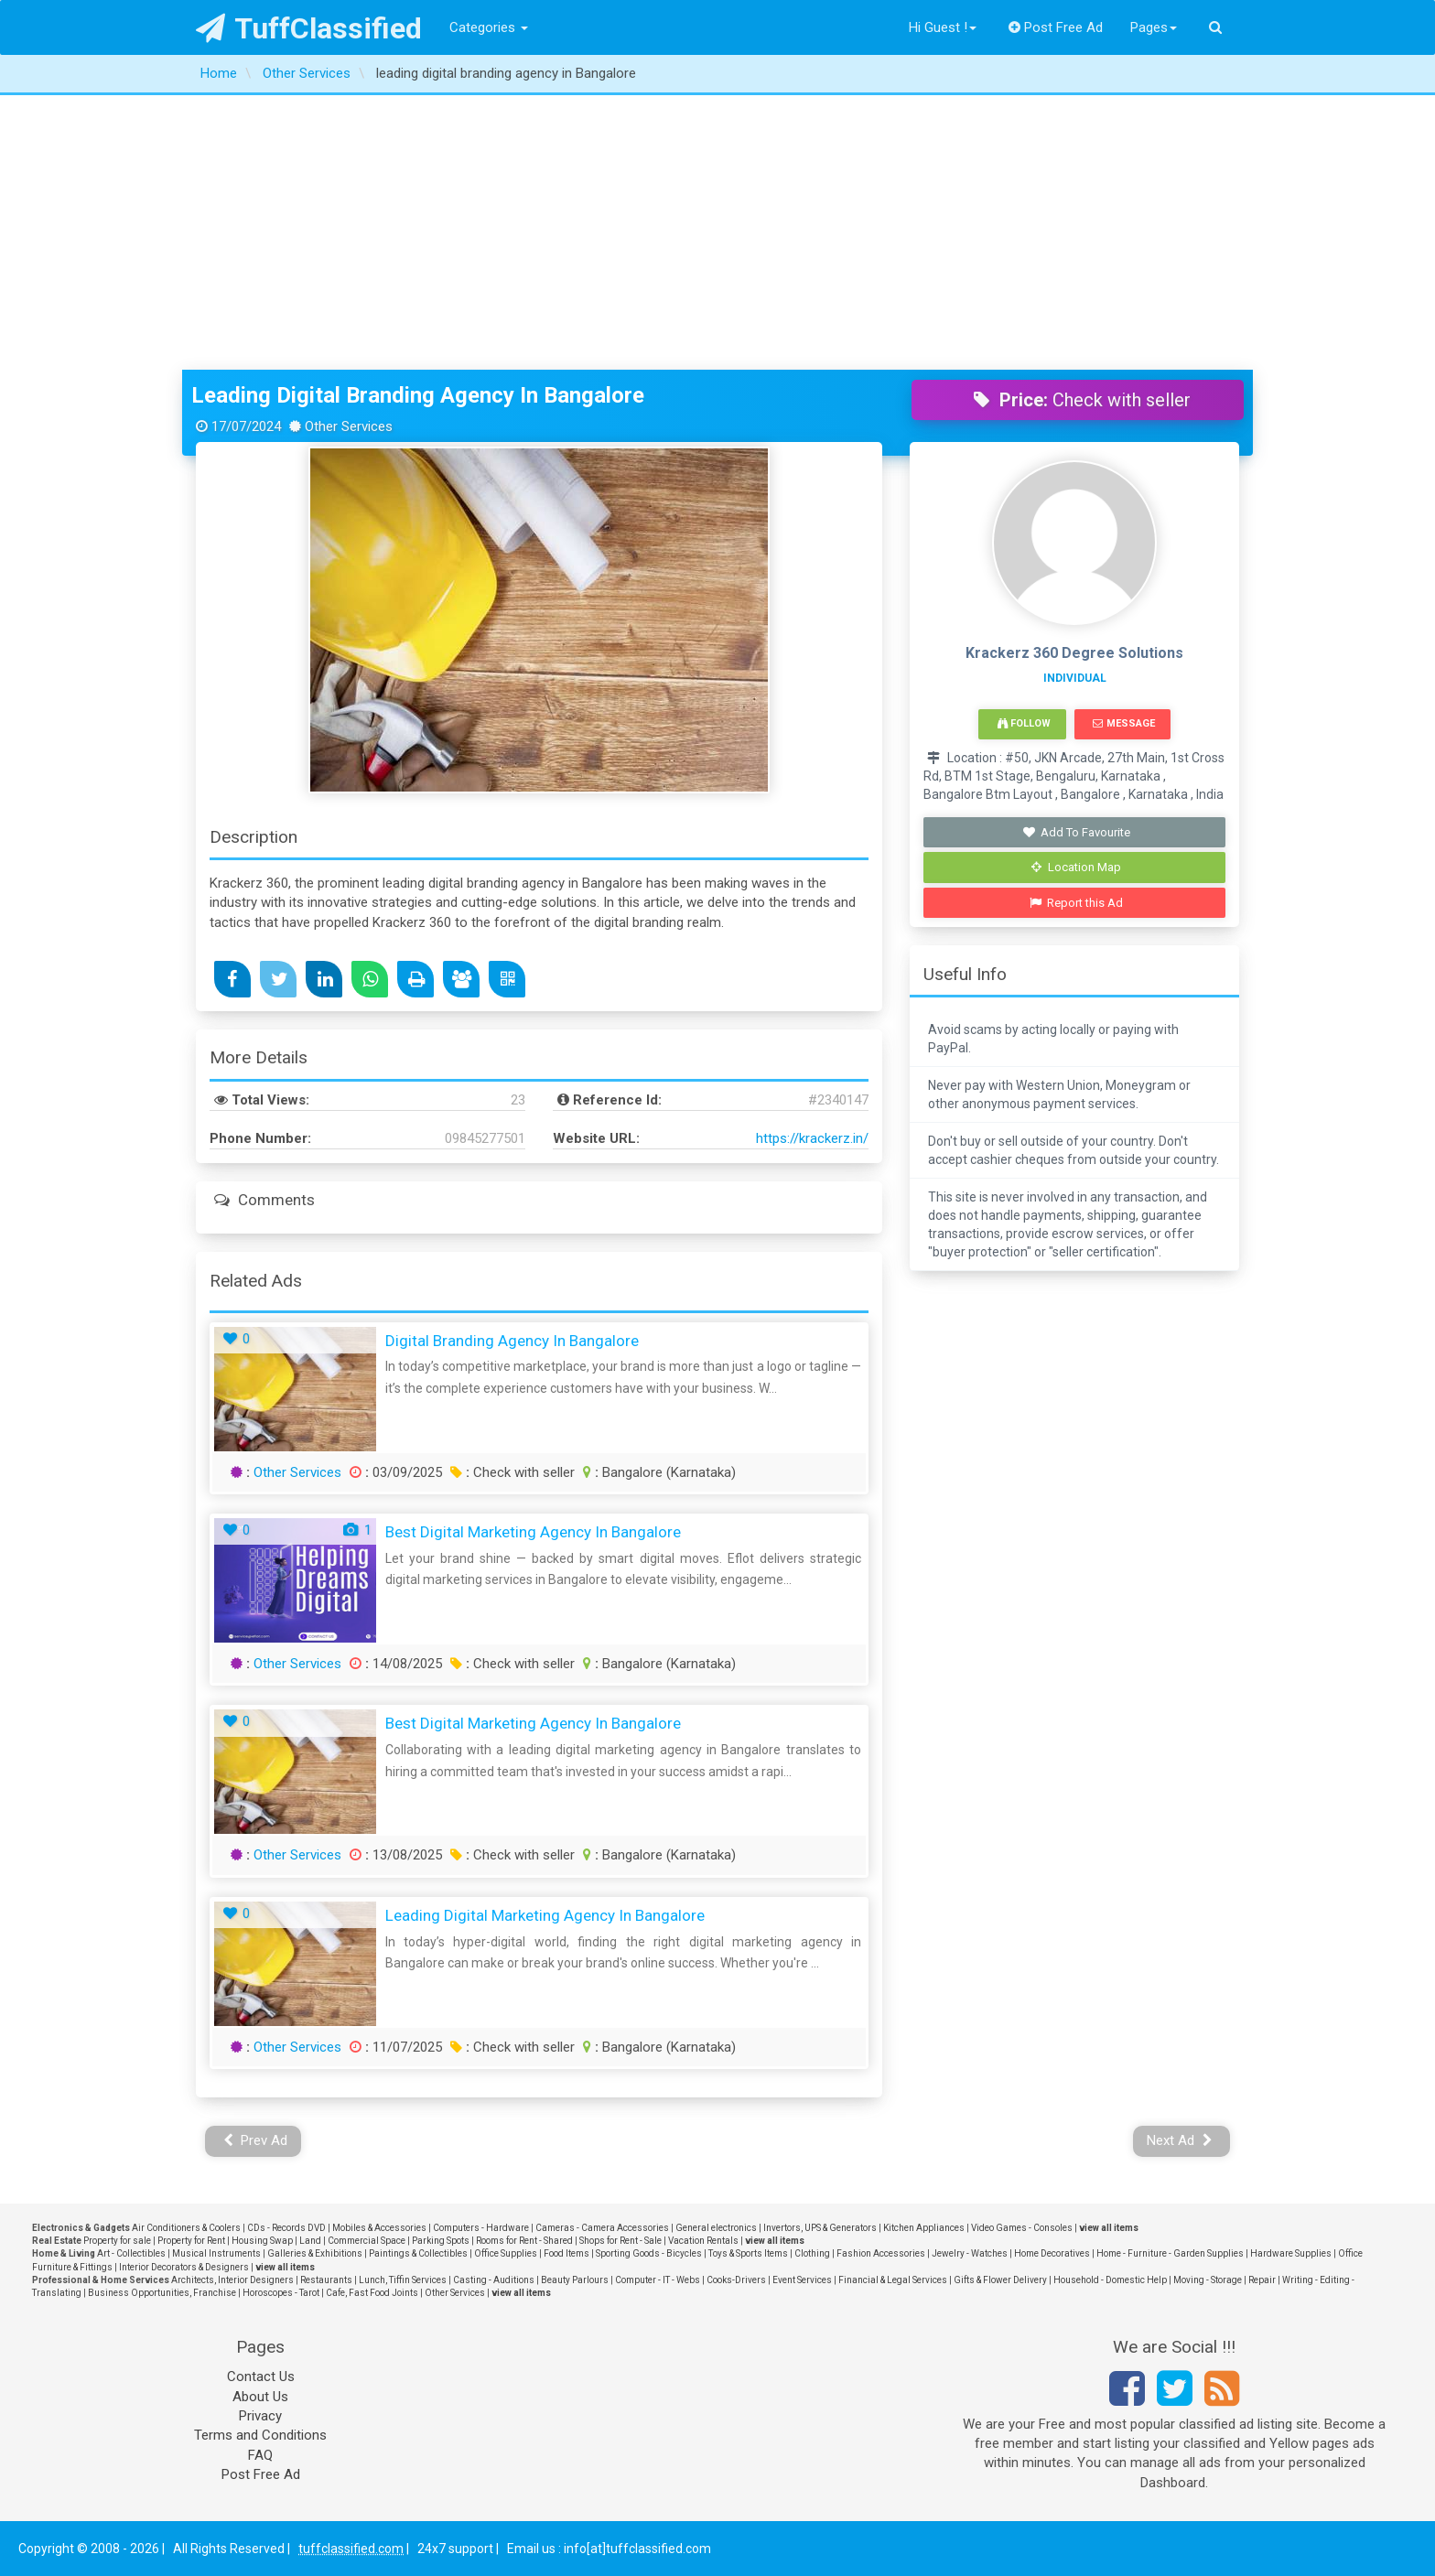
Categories (488, 27)
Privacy (260, 2416)
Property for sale (117, 2241)
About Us (260, 2396)
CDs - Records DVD (286, 2228)
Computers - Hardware (481, 2228)
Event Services (802, 2280)
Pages (1153, 27)
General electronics (716, 2228)
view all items (1108, 2228)
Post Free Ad (1056, 27)
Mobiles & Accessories (379, 2228)
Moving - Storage (1207, 2280)
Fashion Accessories (880, 2253)
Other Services (297, 1472)
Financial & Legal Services (892, 2280)
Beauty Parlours (575, 2280)
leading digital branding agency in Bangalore (417, 395)
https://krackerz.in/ (812, 1138)
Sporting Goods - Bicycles (649, 2253)
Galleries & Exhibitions (314, 2253)
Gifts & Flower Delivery (1000, 2280)
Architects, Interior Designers (232, 2280)
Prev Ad (255, 2140)
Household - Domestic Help (1110, 2280)
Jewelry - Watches (970, 2253)
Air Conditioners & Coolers (186, 2228)
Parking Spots (440, 2241)
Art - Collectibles (131, 2253)
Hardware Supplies (1291, 2253)
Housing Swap (262, 2241)
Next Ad (1180, 2140)
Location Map (1076, 867)
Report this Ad (1077, 903)
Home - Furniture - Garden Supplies (1170, 2253)
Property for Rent (191, 2241)
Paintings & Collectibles (418, 2253)
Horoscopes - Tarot (281, 2293)
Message (1123, 723)
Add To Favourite (1076, 832)
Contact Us (261, 2376)
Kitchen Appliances (924, 2228)
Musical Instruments (216, 2253)
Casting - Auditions (493, 2280)
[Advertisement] (717, 232)
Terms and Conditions (260, 2435)
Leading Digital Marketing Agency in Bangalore (545, 1915)
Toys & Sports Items (748, 2253)
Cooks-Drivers (736, 2280)
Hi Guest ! (942, 27)
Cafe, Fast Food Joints (372, 2293)
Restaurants (326, 2280)
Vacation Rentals (703, 2241)
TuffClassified (309, 28)
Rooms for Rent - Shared (524, 2241)
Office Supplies (505, 2253)
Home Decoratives (1052, 2253)
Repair (1262, 2280)
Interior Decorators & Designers (184, 2267)
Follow (1024, 723)
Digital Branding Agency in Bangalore (512, 1340)
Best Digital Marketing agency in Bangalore (533, 1532)
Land (310, 2241)
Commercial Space (366, 2241)
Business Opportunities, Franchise (162, 2293)
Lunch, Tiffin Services (403, 2280)
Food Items (566, 2253)
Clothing (812, 2253)
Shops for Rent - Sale (620, 2241)
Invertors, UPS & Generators (820, 2228)
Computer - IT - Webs (657, 2280)
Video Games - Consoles (1022, 2228)
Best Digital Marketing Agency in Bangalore (533, 1723)
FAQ (260, 2455)
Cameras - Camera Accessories (602, 2228)
